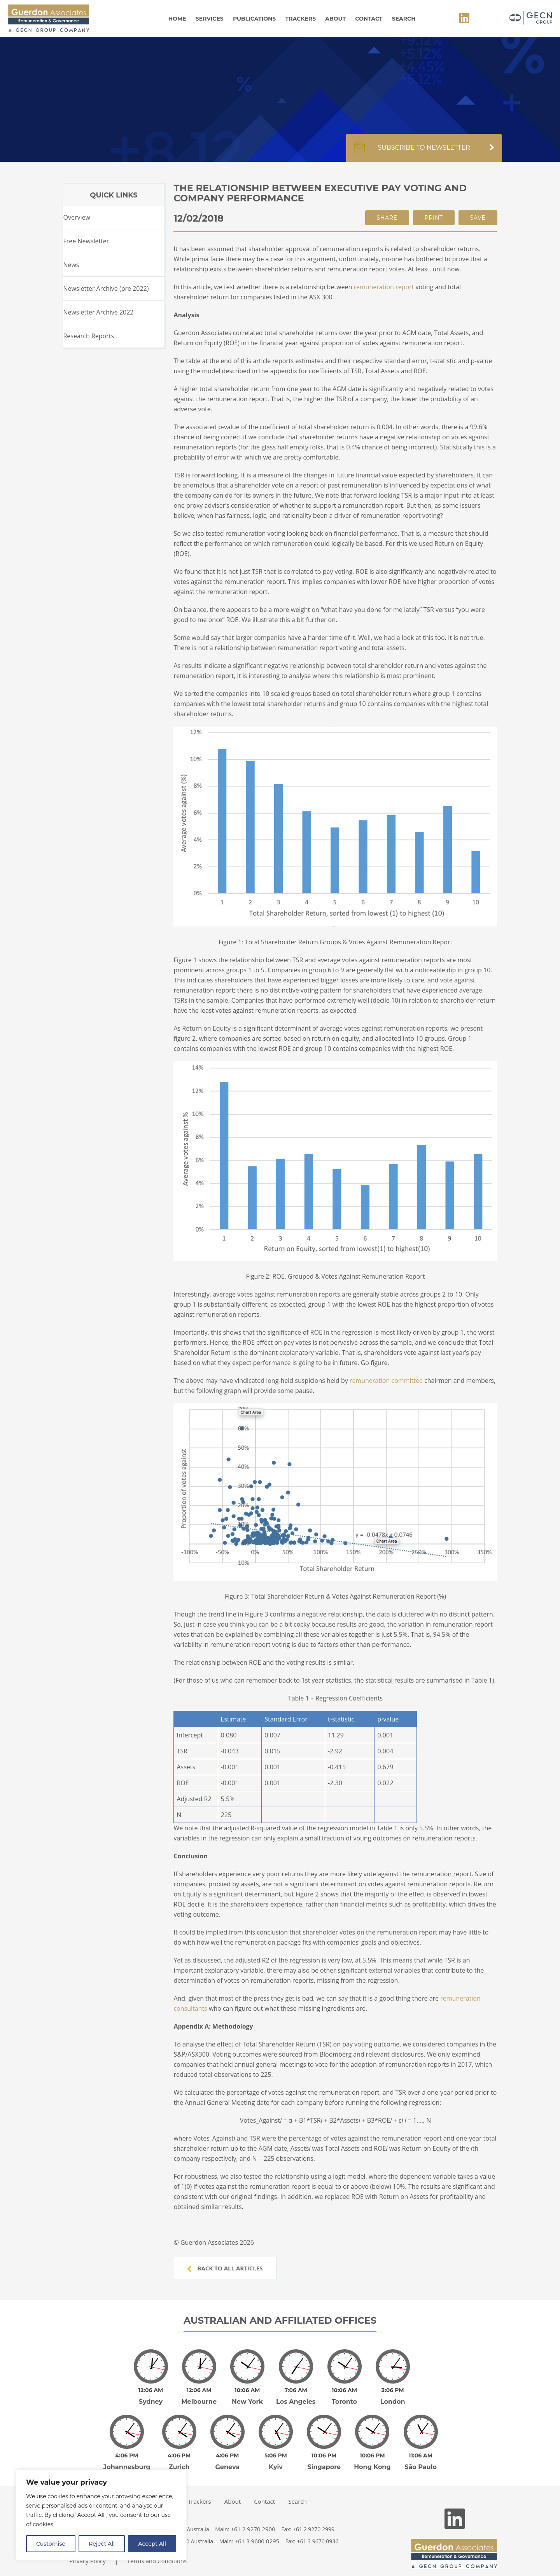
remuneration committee (386, 1380)
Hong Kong (372, 2456)
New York (247, 2396)
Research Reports (88, 336)
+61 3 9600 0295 (257, 2530)
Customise (50, 2543)
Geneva (227, 2456)
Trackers (300, 18)
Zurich (179, 2456)
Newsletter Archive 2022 (98, 312)
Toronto (344, 2396)
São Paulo (420, 2456)
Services (210, 18)
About (335, 18)
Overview (76, 217)
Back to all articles (224, 2268)
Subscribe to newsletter (424, 152)
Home (177, 18)
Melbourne (199, 2396)
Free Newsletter (86, 241)
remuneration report (384, 287)
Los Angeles (295, 2396)
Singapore (324, 2456)
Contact (368, 18)
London (392, 2396)
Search (404, 18)
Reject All (102, 2543)
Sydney (151, 2396)
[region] (101, 2514)
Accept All (152, 2543)
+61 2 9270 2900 (253, 2518)
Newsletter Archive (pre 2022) (106, 288)
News (71, 264)
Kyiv (276, 2456)
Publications (254, 18)
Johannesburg (126, 2456)
